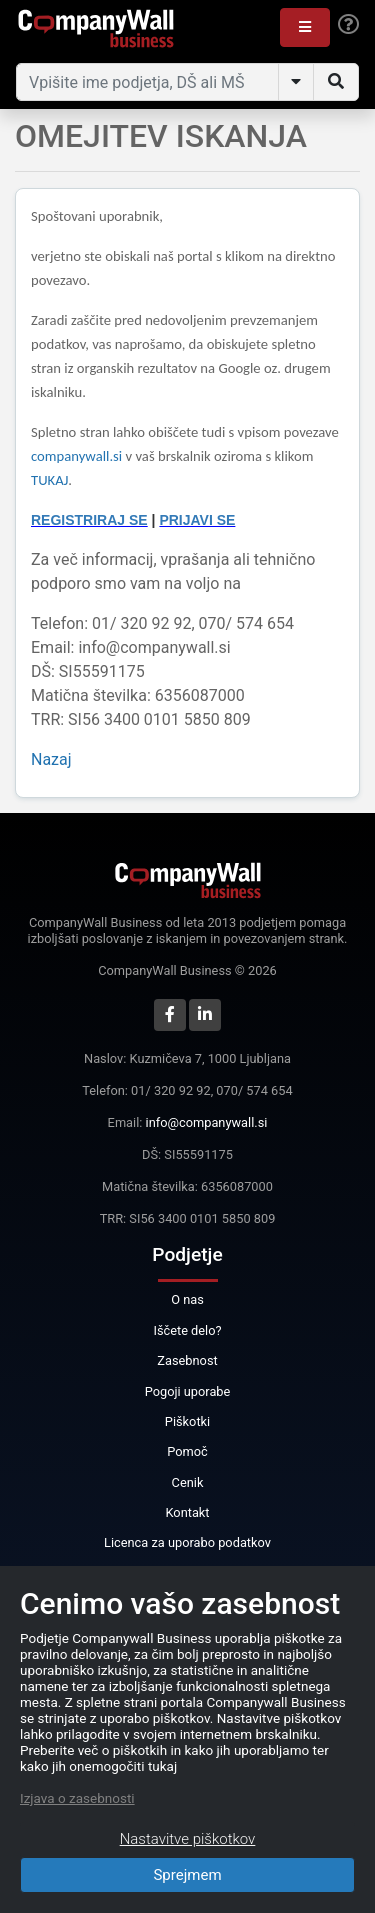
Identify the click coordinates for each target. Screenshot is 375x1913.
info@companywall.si (207, 1122)
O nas (187, 1299)
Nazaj (51, 759)
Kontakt (187, 1512)
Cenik (188, 1482)
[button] (305, 27)
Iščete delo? (187, 1330)
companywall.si (78, 456)
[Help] (348, 25)
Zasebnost (187, 1360)
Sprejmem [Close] (187, 1875)
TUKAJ (49, 480)
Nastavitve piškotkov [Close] (188, 1839)
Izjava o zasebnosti (77, 1798)
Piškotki (187, 1421)
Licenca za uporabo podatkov (187, 1542)
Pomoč (187, 1451)
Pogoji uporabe (188, 1391)
